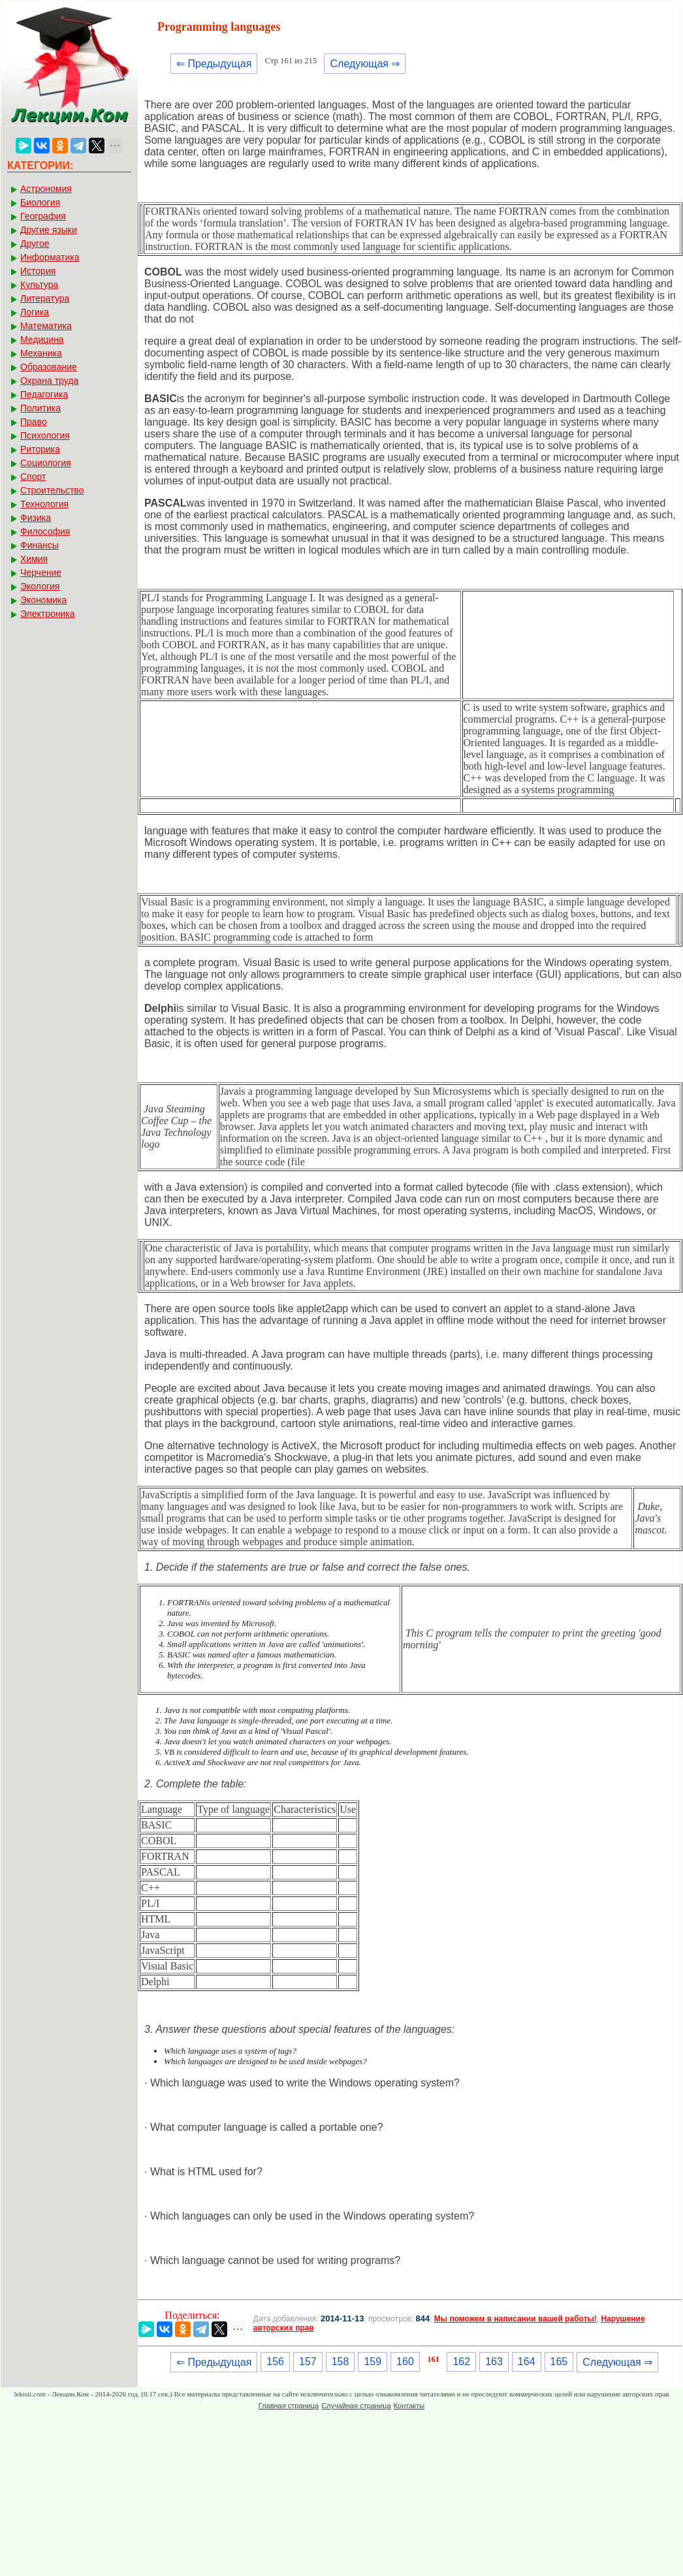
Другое (34, 243)
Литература (44, 298)
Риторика (40, 449)
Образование (48, 367)
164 (526, 2361)
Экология (39, 586)
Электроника (47, 613)
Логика (34, 312)
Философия (45, 531)
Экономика (43, 600)
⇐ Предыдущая (213, 63)
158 (340, 2361)
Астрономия (46, 188)
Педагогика (44, 394)
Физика (35, 517)
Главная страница (289, 2406)
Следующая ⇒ (365, 63)
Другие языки (48, 230)
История (38, 271)
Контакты (409, 2406)
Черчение (40, 572)
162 (461, 2361)
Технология (44, 504)
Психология (45, 435)
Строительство (52, 490)
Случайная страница (355, 2406)
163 (494, 2361)
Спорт (33, 476)
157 (308, 2361)
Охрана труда (49, 380)
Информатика (49, 257)
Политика (40, 408)
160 (405, 2361)
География (43, 216)
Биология (40, 202)
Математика (46, 326)
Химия (34, 559)
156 (275, 2361)
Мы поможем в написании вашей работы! (515, 2318)
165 (559, 2361)
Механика (41, 353)
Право (33, 421)
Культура (39, 284)
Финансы (39, 545)
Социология (45, 463)
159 (372, 2361)
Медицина (42, 339)
